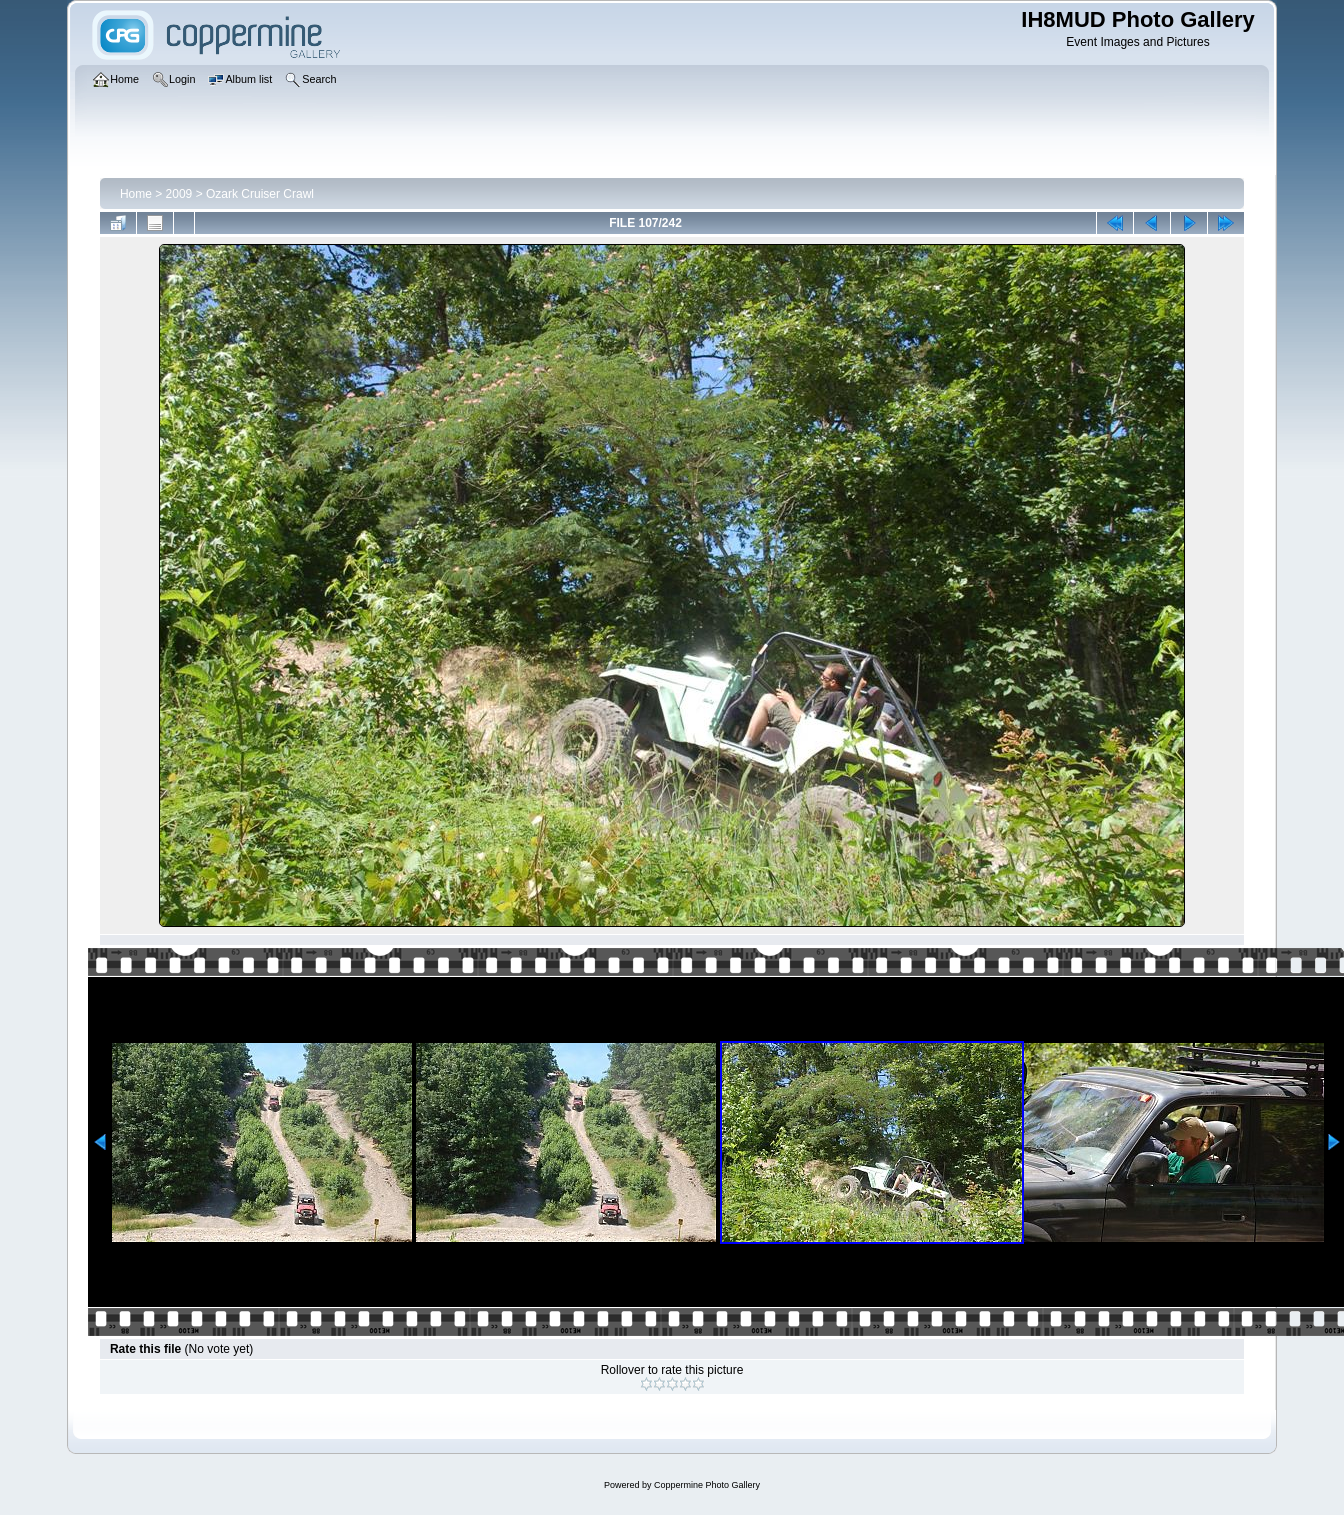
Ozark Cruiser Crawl (260, 194)
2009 (179, 194)
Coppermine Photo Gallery (707, 1485)
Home (136, 194)
